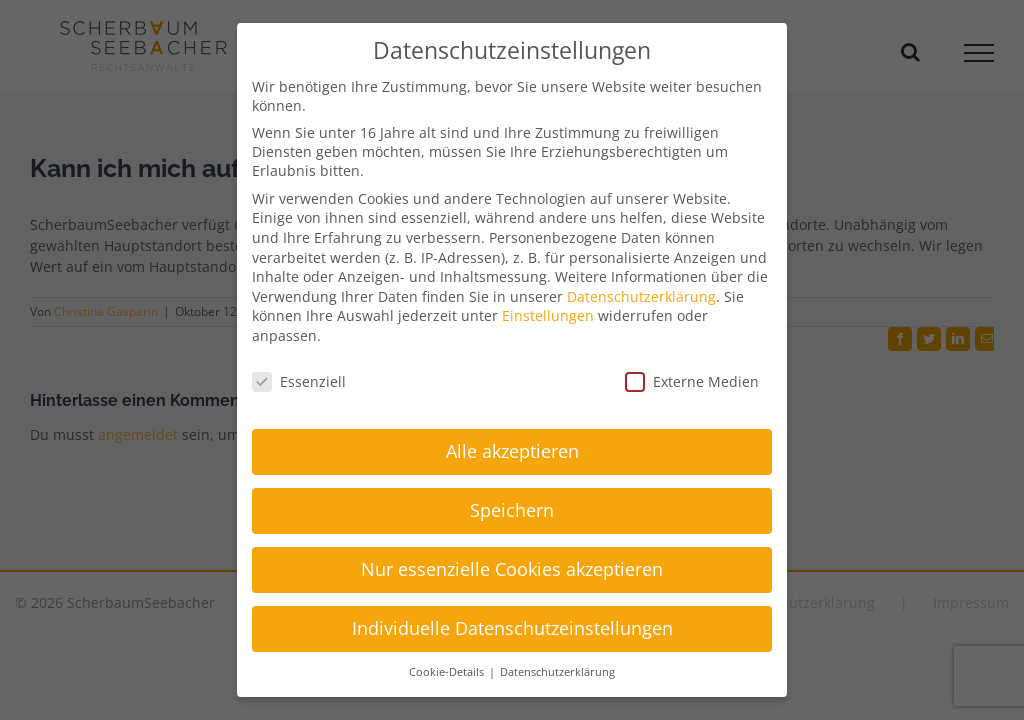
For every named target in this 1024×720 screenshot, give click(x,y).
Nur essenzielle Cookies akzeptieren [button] (512, 569)
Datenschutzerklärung (641, 296)
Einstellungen (548, 315)
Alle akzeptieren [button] (512, 451)
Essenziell (299, 381)
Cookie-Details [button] (448, 672)
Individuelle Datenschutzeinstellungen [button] (512, 628)
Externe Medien (692, 381)
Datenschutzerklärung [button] (557, 672)
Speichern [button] (512, 510)
